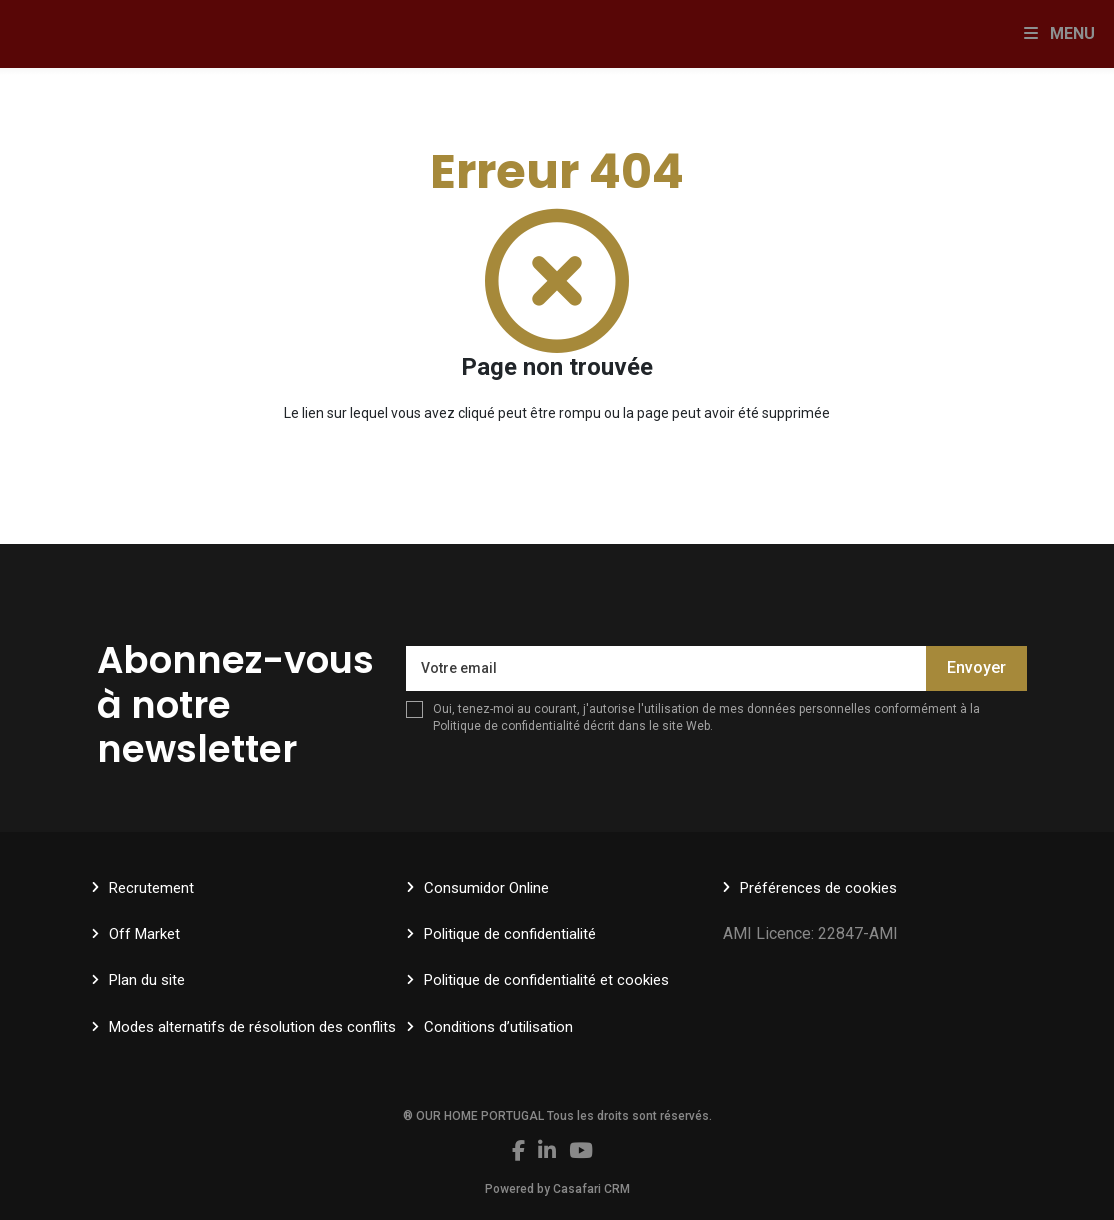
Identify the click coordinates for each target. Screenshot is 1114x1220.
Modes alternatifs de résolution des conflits (252, 1027)
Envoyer (976, 667)
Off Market (144, 934)
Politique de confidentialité (506, 726)
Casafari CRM (591, 1189)
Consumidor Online (486, 888)
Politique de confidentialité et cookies (546, 980)
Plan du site (147, 980)
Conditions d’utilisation (498, 1027)
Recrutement (151, 888)
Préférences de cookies (818, 888)
